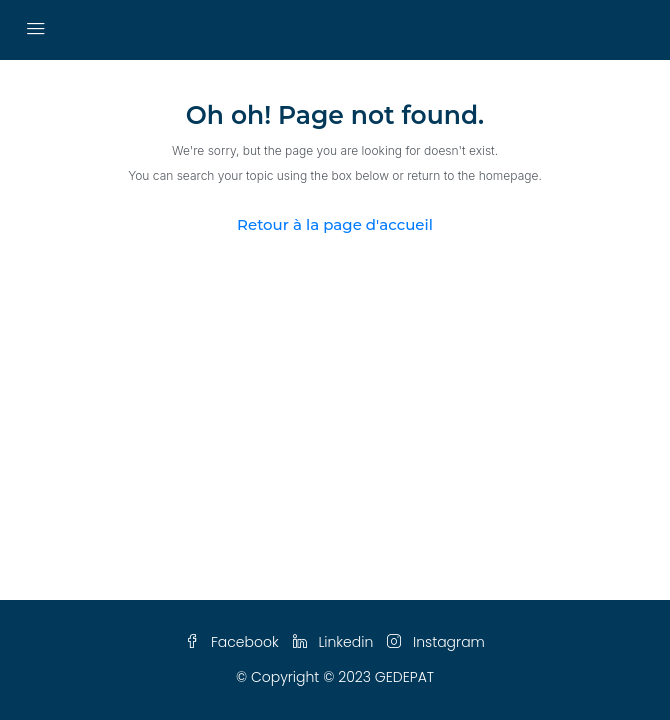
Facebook (232, 642)
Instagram (436, 642)
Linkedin (333, 642)
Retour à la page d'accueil (335, 224)
